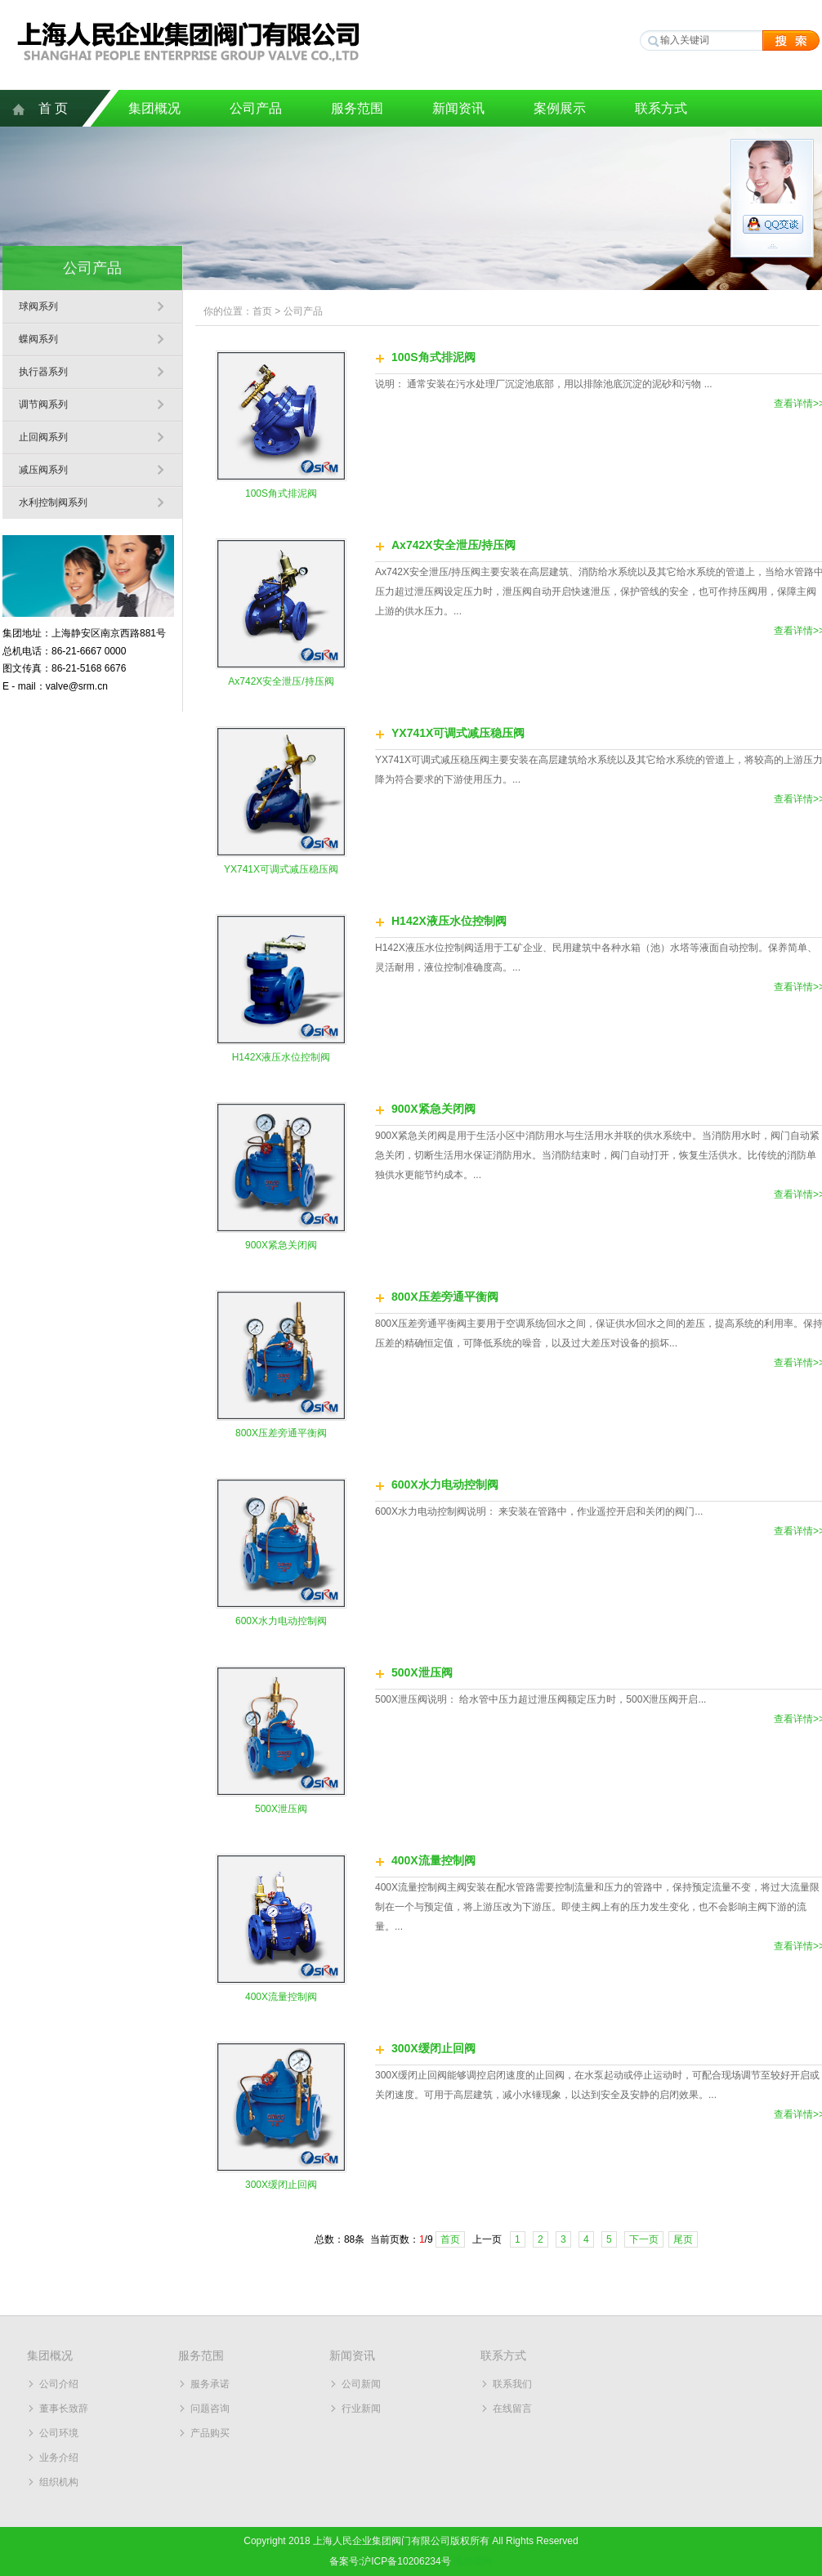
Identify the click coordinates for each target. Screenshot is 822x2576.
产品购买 (210, 2433)
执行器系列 (43, 371)
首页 (262, 311)
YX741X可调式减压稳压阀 (281, 869)
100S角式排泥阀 (281, 493)
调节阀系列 (43, 404)
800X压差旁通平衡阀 (281, 1433)
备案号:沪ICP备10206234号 (390, 2561)
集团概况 (154, 108)
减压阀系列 (43, 469)
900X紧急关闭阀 (281, 1245)
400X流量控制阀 (281, 1996)
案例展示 (560, 108)
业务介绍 (58, 2457)
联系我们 (512, 2384)
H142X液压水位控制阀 (281, 1057)
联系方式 (661, 108)
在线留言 (512, 2408)
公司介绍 (58, 2384)
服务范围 (357, 108)
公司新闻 (361, 2384)
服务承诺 (210, 2384)
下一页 (644, 2239)
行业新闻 (361, 2408)
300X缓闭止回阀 (281, 2184)
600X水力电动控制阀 (281, 1621)
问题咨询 (210, 2408)
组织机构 (58, 2482)
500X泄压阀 (281, 1809)
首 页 (53, 108)
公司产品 (256, 108)
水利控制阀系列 (53, 502)
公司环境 (58, 2433)
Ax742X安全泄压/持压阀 (280, 681)
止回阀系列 (43, 437)
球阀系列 (38, 306)
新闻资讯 (458, 108)
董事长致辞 (63, 2408)
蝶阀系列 (38, 339)
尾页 (683, 2239)
